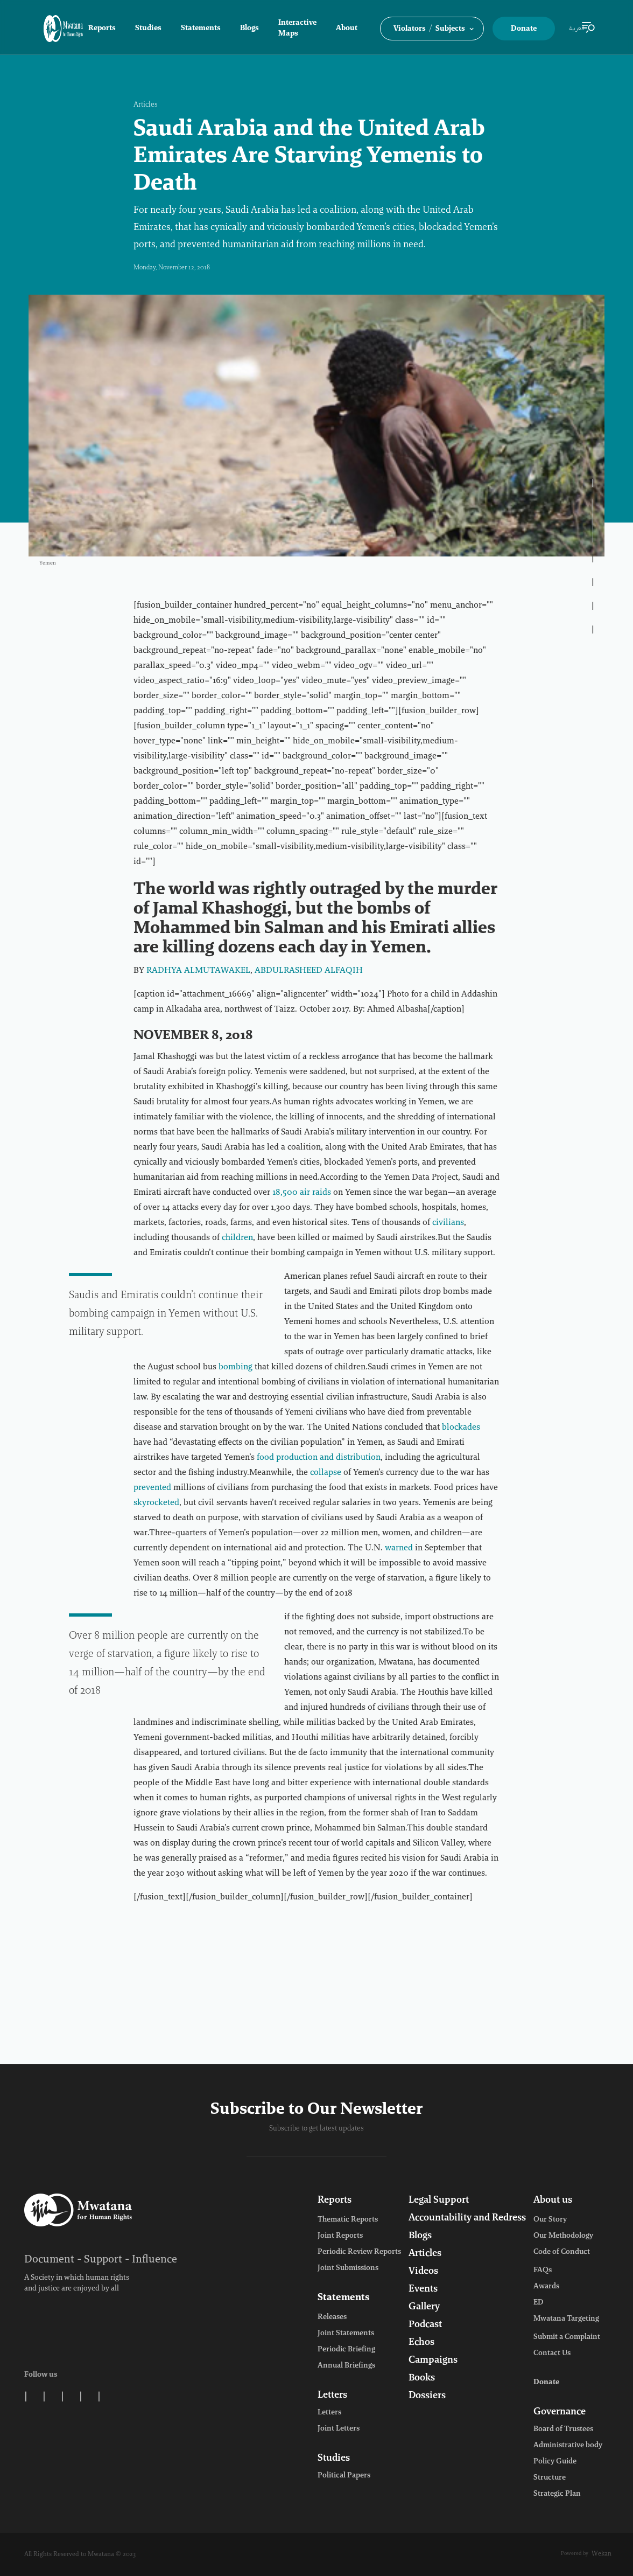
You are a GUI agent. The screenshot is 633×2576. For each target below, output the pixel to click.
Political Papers (344, 2476)
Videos (423, 2271)
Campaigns (433, 2360)
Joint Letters (339, 2429)
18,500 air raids (301, 1192)
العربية (577, 28)
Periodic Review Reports (359, 2252)
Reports (102, 28)
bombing (235, 1367)
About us (552, 2200)
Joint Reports (340, 2236)
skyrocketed (156, 1503)
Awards (546, 2286)
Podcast (425, 2325)
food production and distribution (319, 1457)
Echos (421, 2343)
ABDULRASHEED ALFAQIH (309, 970)
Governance (559, 2412)
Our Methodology (563, 2236)
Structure (549, 2478)
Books (422, 2378)
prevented (152, 1488)
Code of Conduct (561, 2252)
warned (399, 1548)
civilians (448, 1223)
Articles (145, 105)
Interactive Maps (297, 28)
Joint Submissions (348, 2268)
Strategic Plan (557, 2494)
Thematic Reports (348, 2220)
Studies (148, 28)
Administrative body (567, 2445)
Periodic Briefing (346, 2350)
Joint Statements (346, 2333)
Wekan (601, 2554)
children (237, 1238)
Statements (201, 28)
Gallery (424, 2307)
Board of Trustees (563, 2429)
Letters (332, 2395)
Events (423, 2289)
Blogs (249, 28)
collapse (325, 1472)
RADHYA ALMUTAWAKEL (198, 970)
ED (538, 2303)
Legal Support (439, 2200)
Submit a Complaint (566, 2337)
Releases (332, 2317)
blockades (461, 1427)
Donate (524, 29)
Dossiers (427, 2396)
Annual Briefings (346, 2366)
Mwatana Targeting (566, 2319)
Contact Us (552, 2353)
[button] (432, 28)
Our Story (550, 2220)
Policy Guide (554, 2462)
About (346, 28)
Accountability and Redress (467, 2218)
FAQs (542, 2270)
